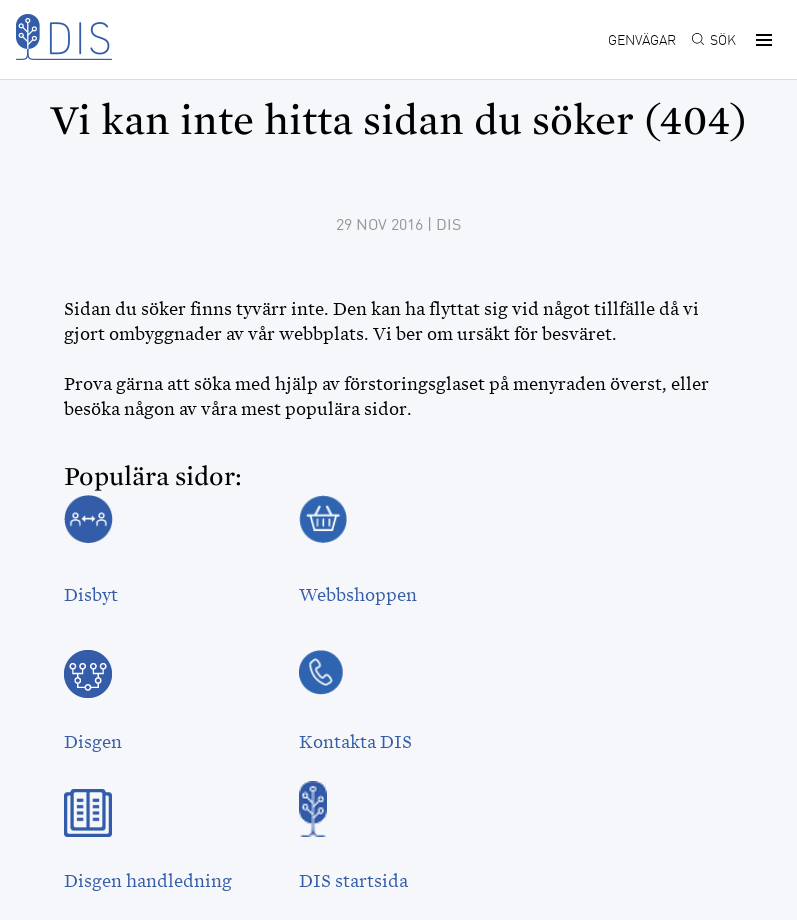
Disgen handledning (148, 881)
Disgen (93, 742)
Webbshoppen (358, 595)
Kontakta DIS (355, 742)
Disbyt (91, 595)
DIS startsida (353, 881)
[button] (761, 40)
